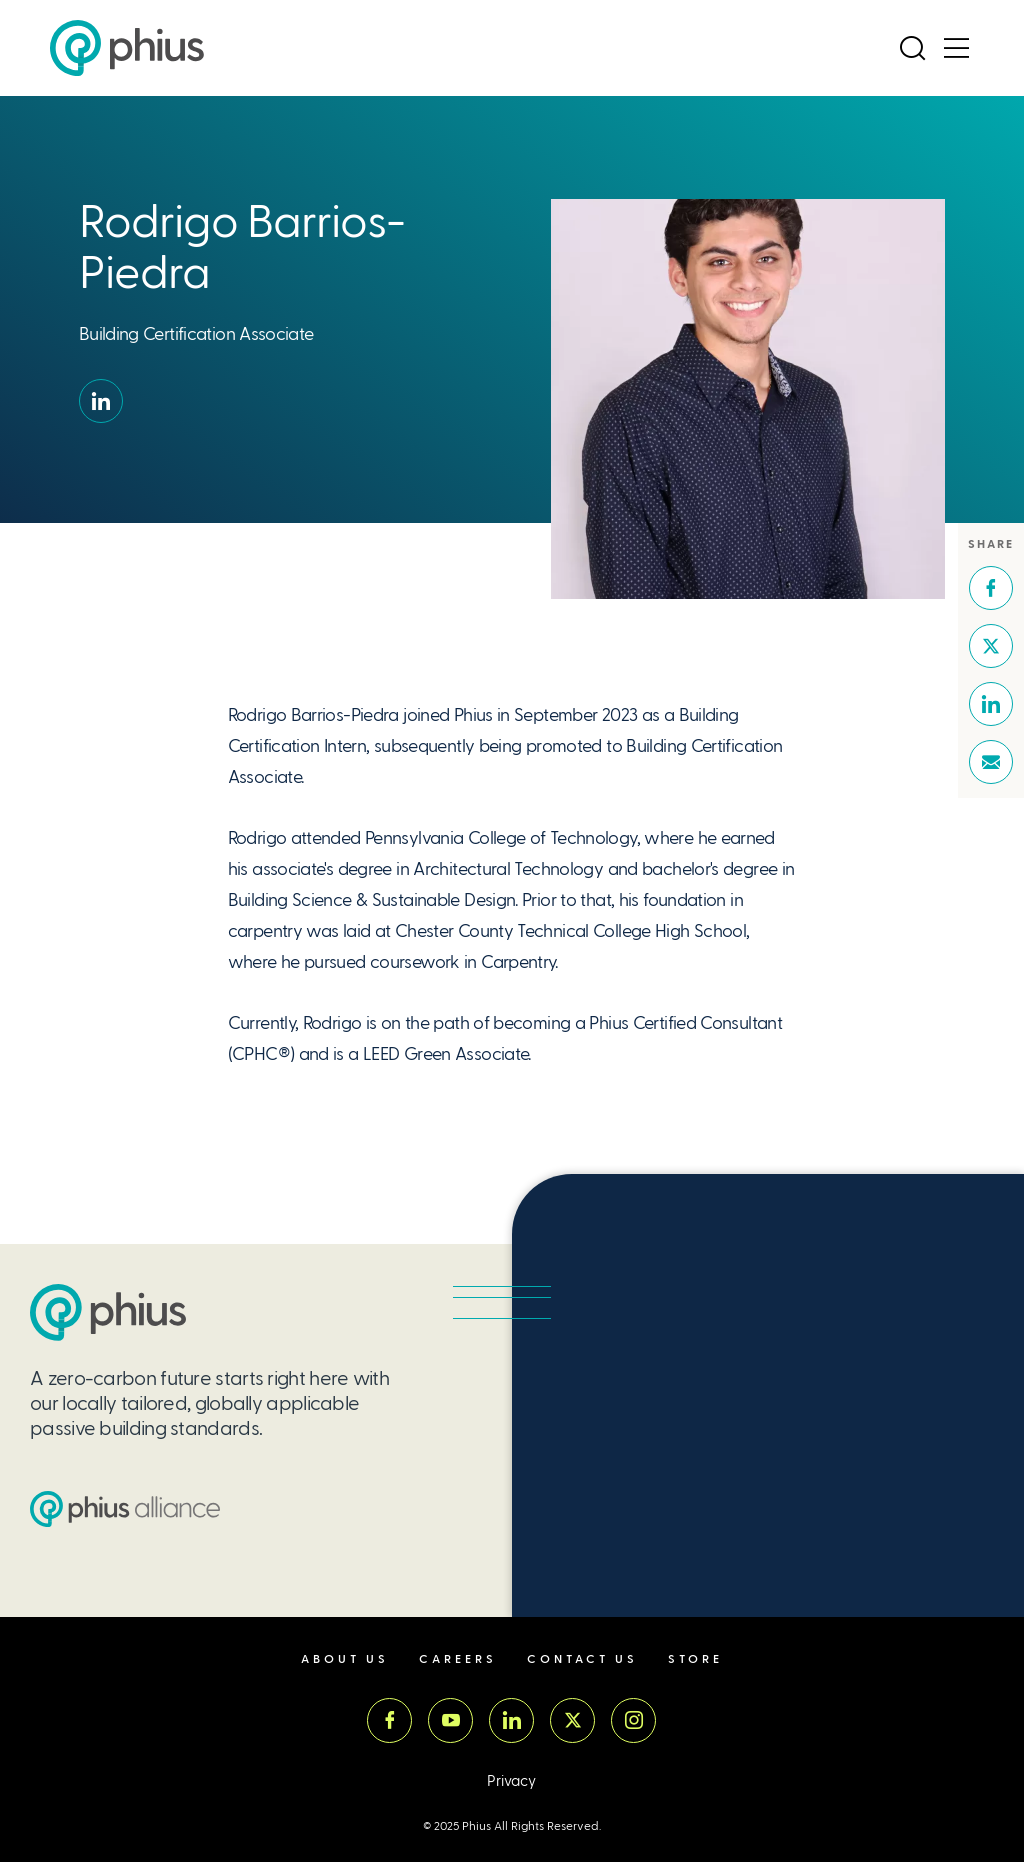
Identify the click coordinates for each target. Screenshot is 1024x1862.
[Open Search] (913, 48)
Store (695, 1659)
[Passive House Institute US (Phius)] (127, 48)
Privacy (511, 1781)
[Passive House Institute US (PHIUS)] (108, 1312)
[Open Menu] (957, 48)
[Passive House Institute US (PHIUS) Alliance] (125, 1509)
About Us (345, 1659)
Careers (458, 1659)
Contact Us (582, 1659)
